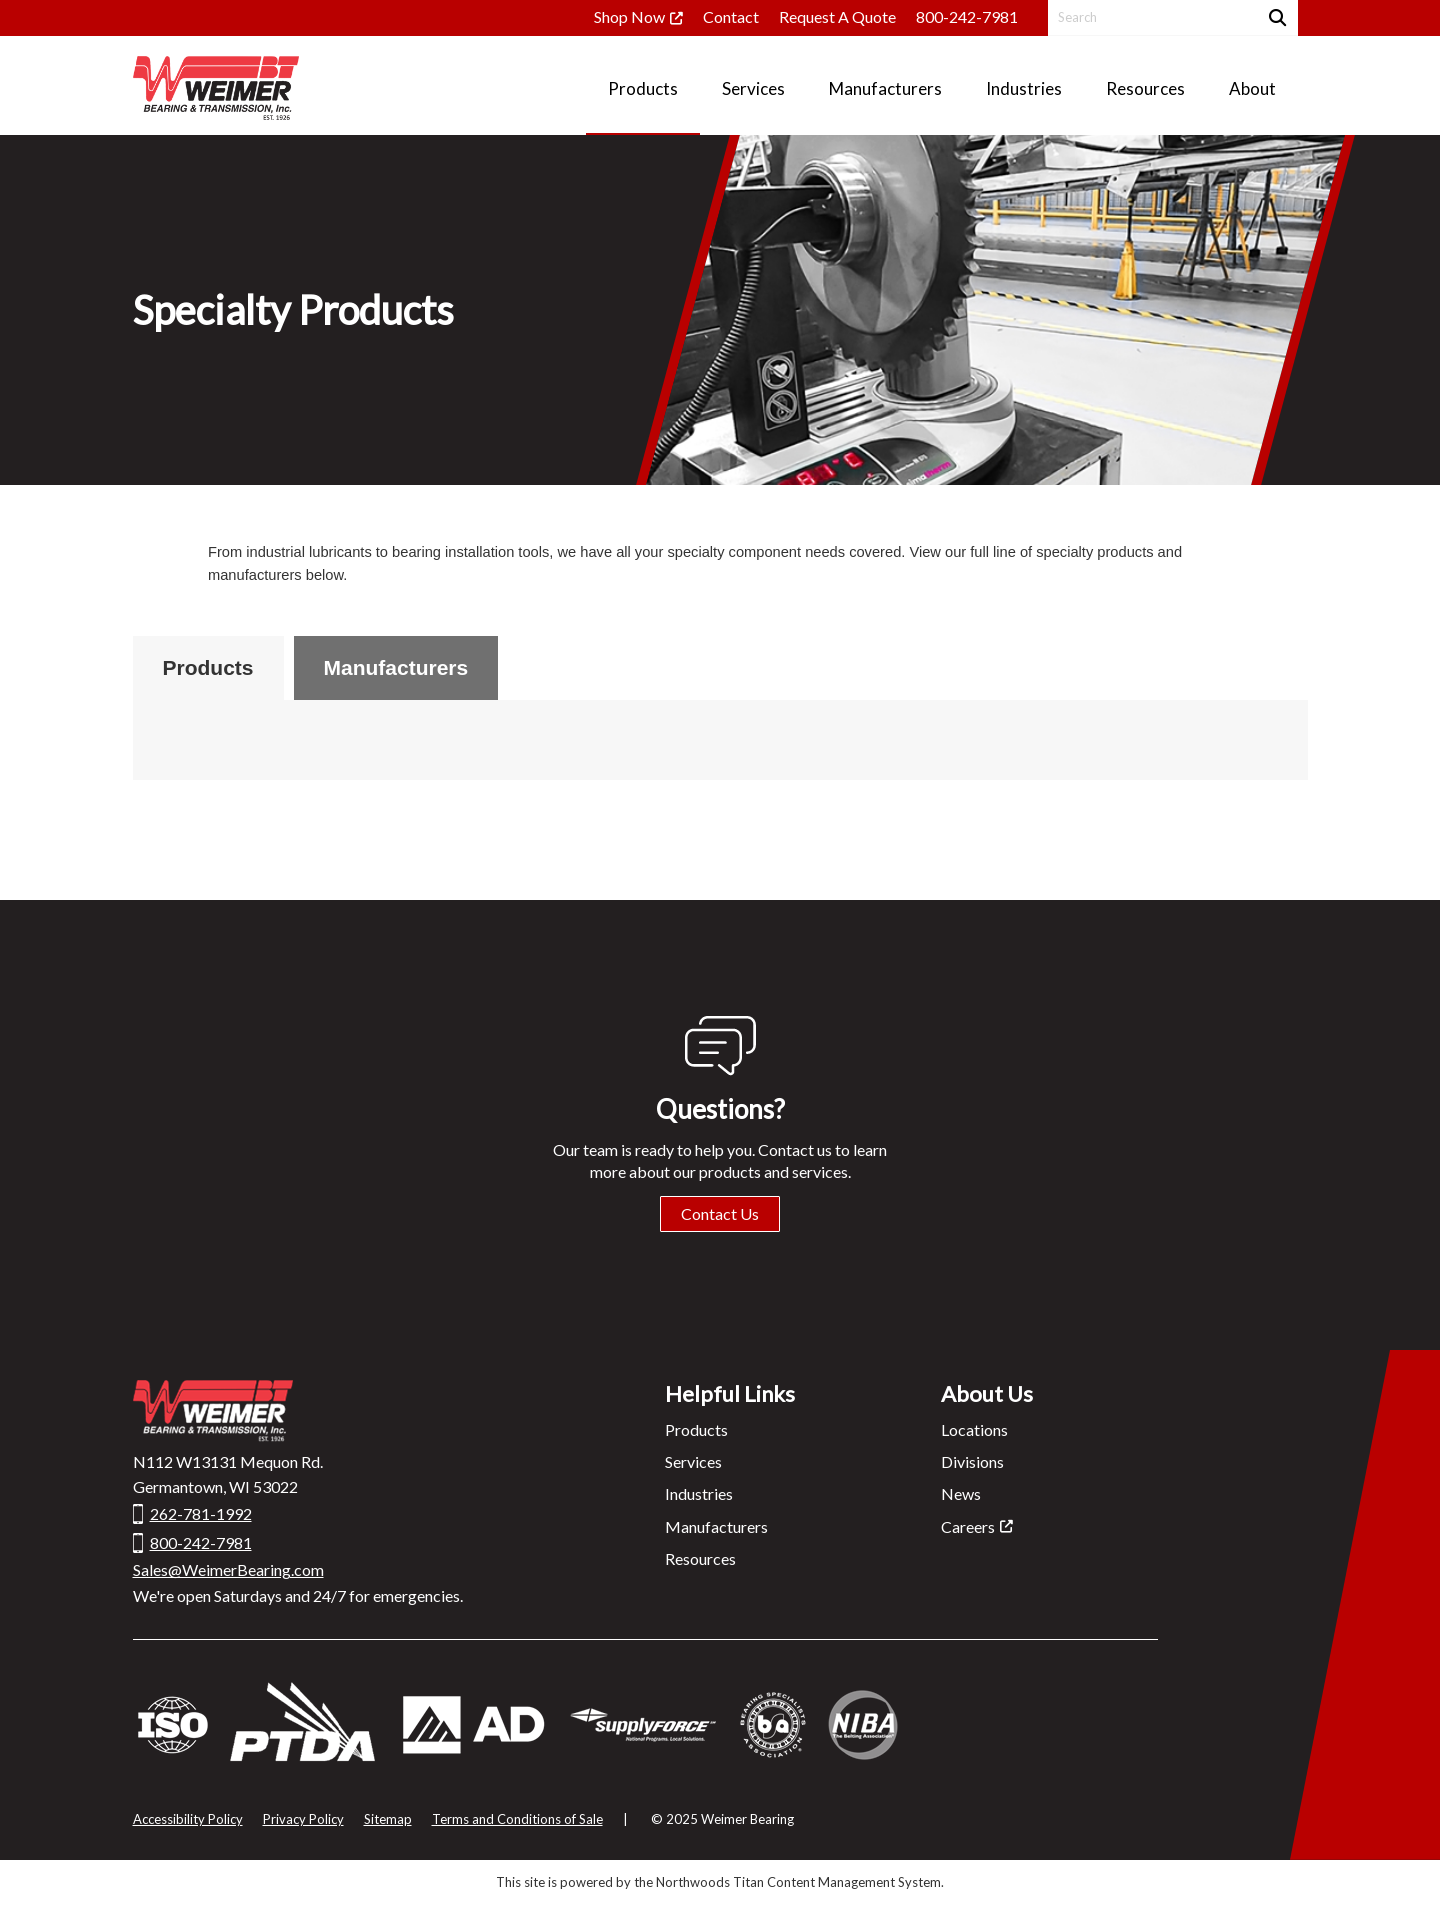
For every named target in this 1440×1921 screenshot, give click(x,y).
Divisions (972, 1461)
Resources (700, 1558)
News (961, 1493)
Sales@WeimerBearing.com (228, 1569)
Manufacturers (396, 667)
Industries (699, 1493)
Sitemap (388, 1819)
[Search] (1275, 17)
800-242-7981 (967, 16)
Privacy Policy (303, 1819)
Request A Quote (837, 16)
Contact (731, 16)
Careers (968, 1526)
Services (693, 1461)
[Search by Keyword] (1150, 17)
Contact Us (720, 1213)
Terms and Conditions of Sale (517, 1819)
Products (208, 667)
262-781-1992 (201, 1513)
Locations (974, 1429)
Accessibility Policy (188, 1819)
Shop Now (629, 16)
